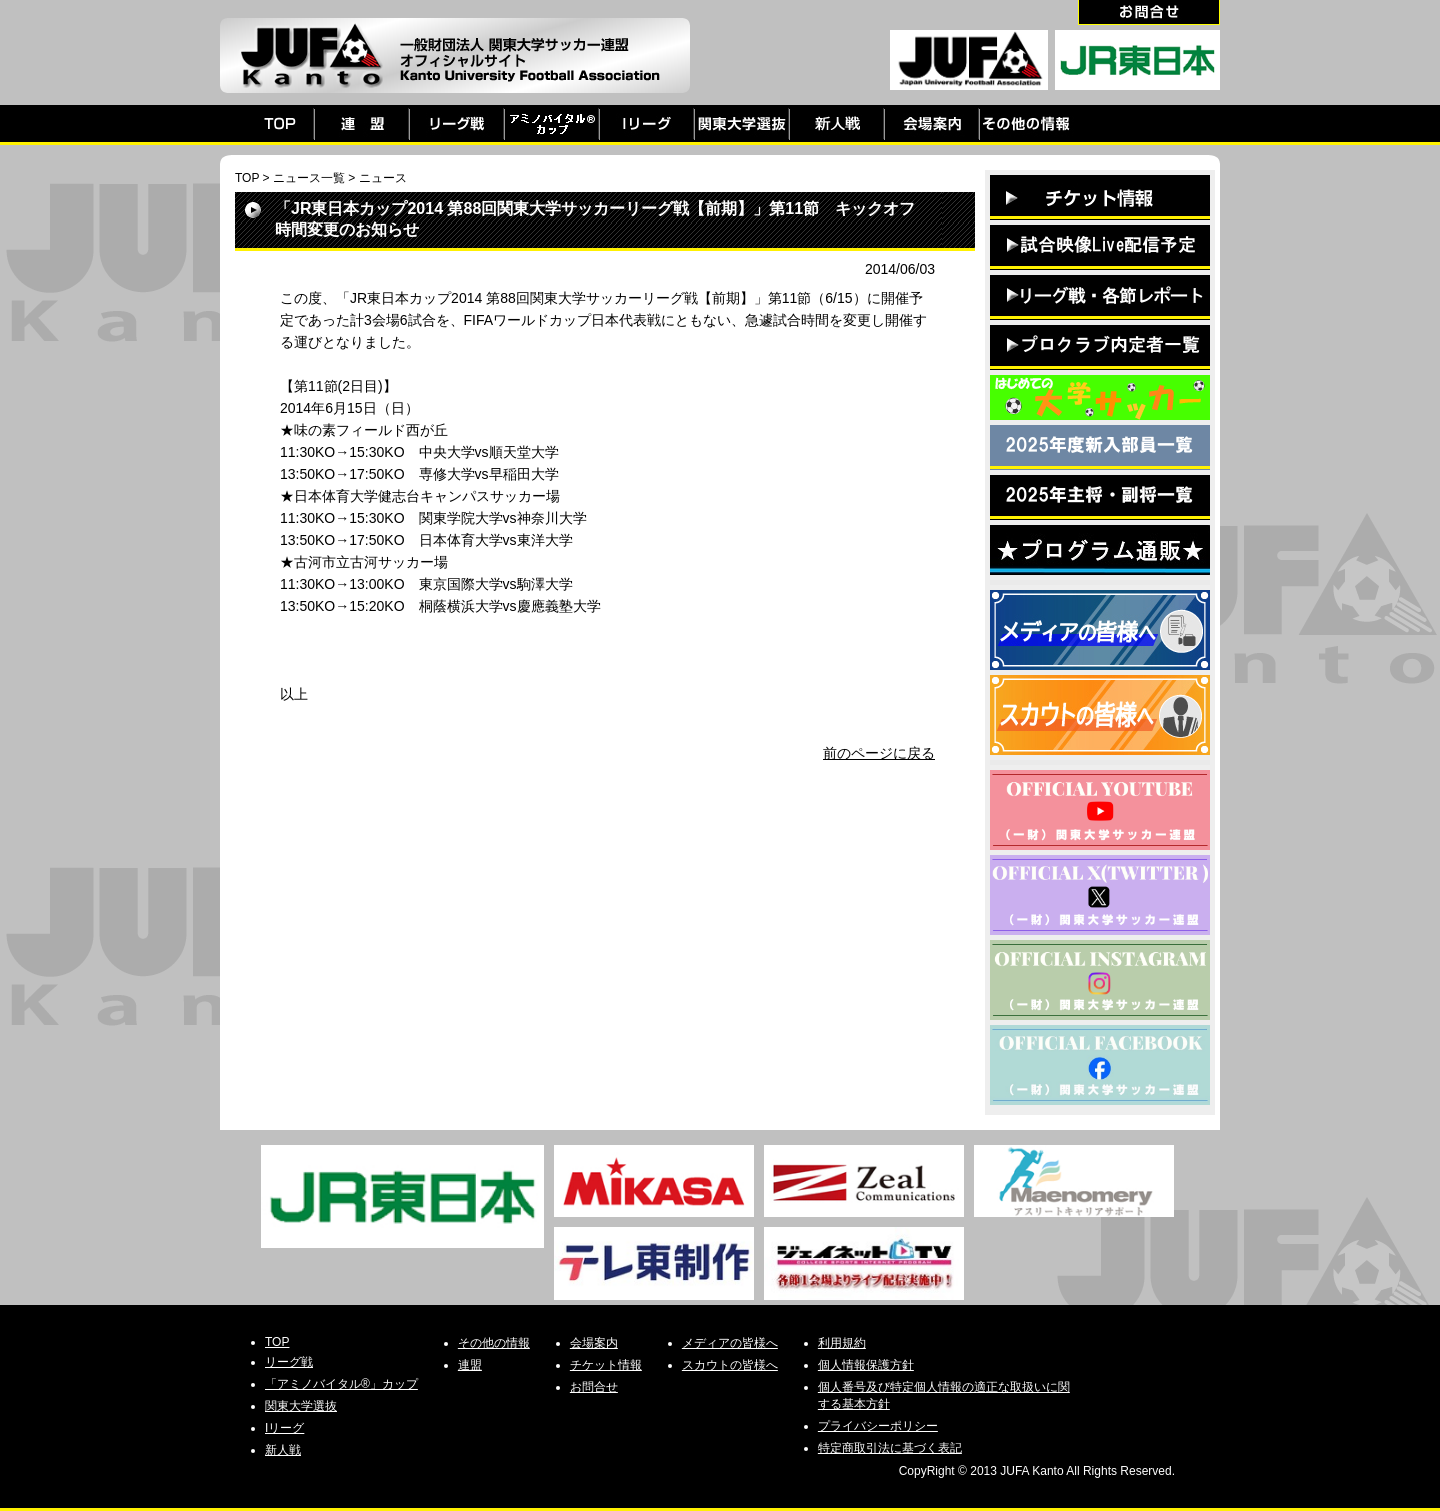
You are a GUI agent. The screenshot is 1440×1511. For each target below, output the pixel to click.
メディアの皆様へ (730, 1343)
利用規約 (842, 1343)
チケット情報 (606, 1365)
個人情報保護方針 (866, 1365)
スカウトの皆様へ (730, 1365)
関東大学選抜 (301, 1406)
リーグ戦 (289, 1362)
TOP (247, 178)
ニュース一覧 (309, 178)
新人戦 (283, 1450)
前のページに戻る (879, 753)
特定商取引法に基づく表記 (890, 1448)
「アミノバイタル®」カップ (341, 1384)
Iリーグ (284, 1428)
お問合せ (594, 1387)
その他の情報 (494, 1343)
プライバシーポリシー (878, 1426)
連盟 (470, 1365)
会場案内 (594, 1343)
